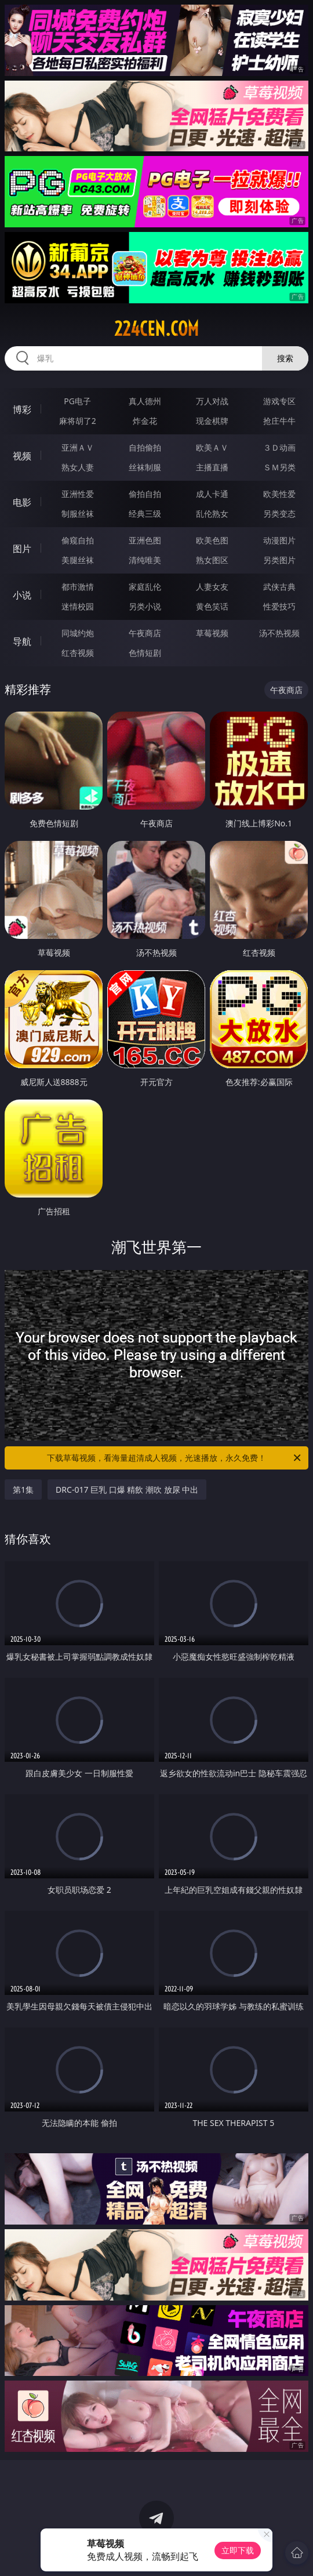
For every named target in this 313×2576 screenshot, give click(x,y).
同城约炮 (77, 632)
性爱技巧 (279, 606)
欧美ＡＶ (212, 447)
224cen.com (156, 328)
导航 (22, 641)
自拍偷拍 (145, 447)
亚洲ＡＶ (77, 447)
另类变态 (279, 513)
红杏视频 (77, 652)
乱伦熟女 (212, 513)
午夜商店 (145, 632)
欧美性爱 (279, 493)
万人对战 (212, 401)
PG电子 (77, 401)
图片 (22, 548)
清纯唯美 (145, 559)
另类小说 (145, 606)
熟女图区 (212, 559)
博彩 (22, 409)
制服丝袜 (77, 513)
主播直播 (212, 467)
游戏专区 (279, 401)
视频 (22, 455)
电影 (22, 502)
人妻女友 (212, 586)
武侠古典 (279, 586)
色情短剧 (145, 652)
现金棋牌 (212, 420)
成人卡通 (212, 493)
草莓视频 (212, 632)
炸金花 (145, 420)
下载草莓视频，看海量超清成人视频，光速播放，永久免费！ (175, 1458)
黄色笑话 (212, 606)
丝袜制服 (145, 467)
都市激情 (77, 586)
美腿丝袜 (77, 559)
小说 (22, 595)
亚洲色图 (145, 540)
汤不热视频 (279, 632)
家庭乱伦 (145, 586)
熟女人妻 (77, 467)
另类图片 (279, 559)
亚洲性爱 (77, 493)
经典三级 (145, 513)
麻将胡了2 (77, 420)
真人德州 (145, 401)
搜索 (285, 358)
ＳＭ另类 (279, 467)
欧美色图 (212, 540)
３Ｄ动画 (279, 447)
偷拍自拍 (145, 493)
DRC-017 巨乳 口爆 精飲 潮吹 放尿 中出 (127, 1489)
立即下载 (237, 2550)
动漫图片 (279, 540)
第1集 (23, 1489)
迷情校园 (77, 606)
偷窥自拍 (77, 540)
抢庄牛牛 (279, 420)
